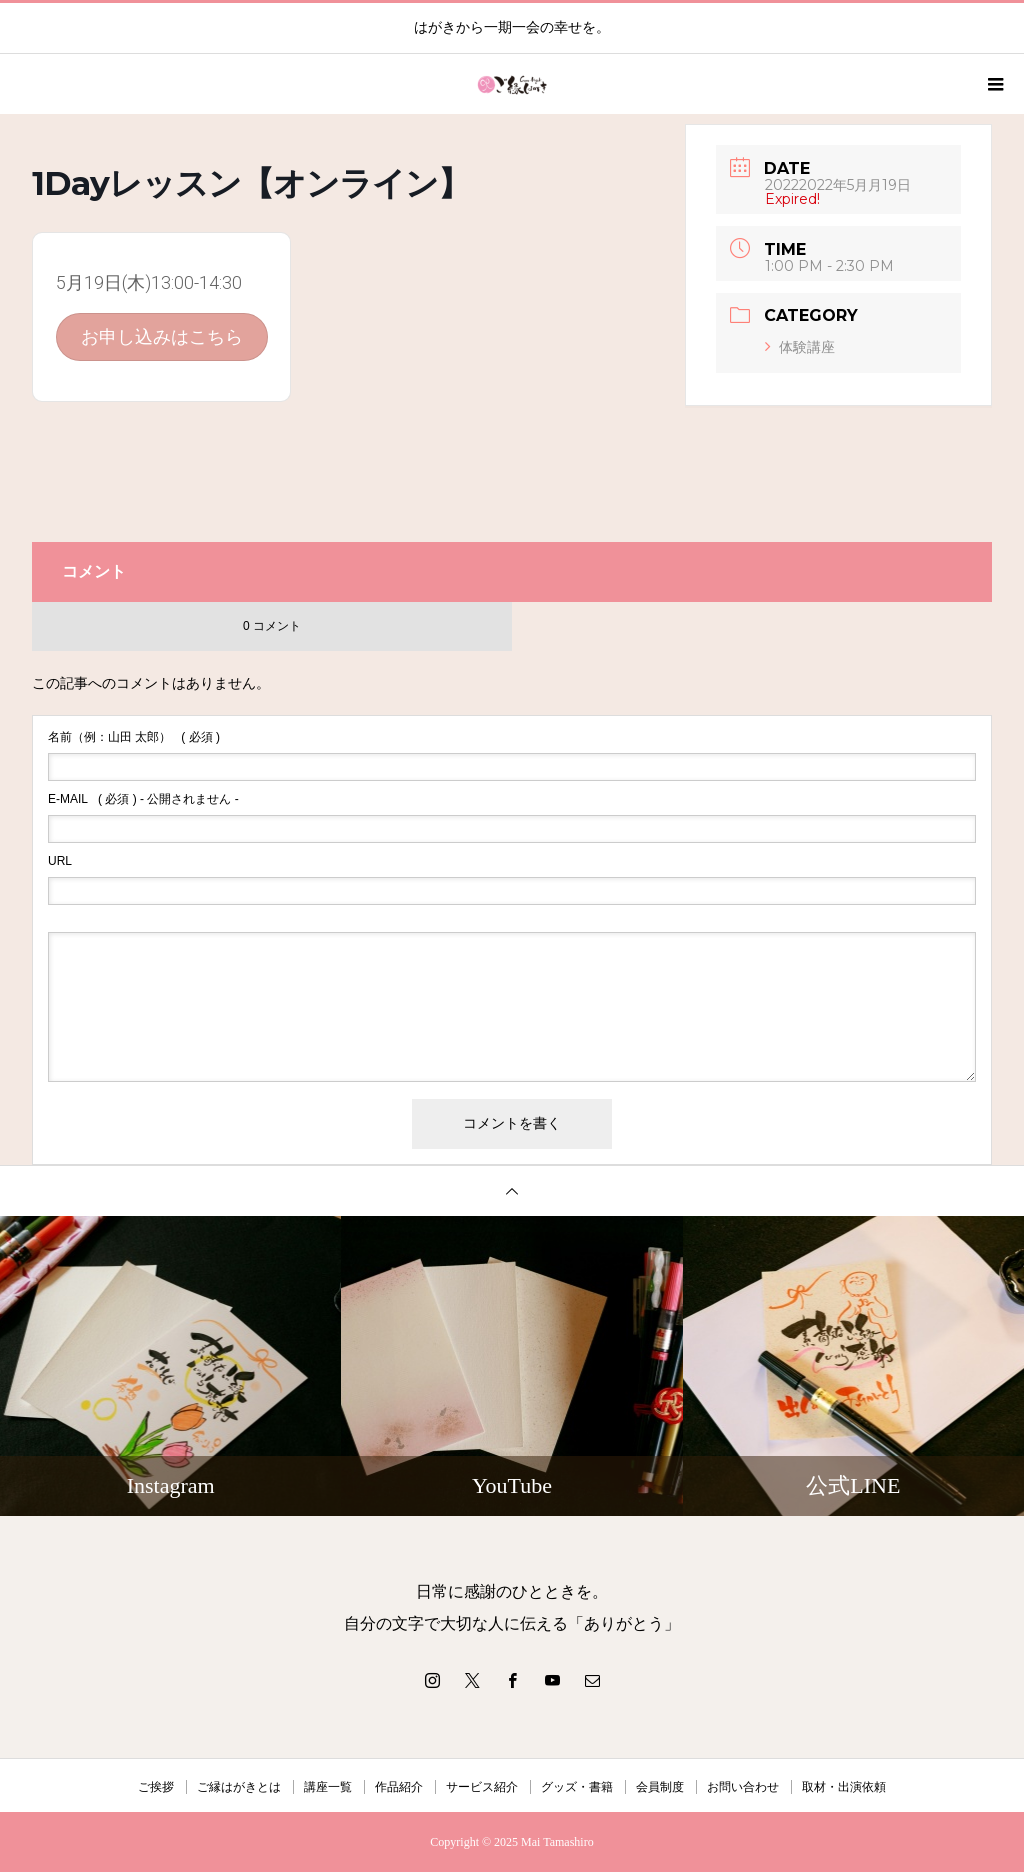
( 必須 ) (134, 737)
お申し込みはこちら (162, 336)
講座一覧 (328, 1787)
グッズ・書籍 (577, 1787)
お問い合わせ (743, 1787)
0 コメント (272, 626)
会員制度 (660, 1787)
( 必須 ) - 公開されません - (143, 799)
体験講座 (800, 347)
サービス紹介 (482, 1787)
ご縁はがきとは (239, 1787)
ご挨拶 (156, 1787)
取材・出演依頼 (844, 1787)
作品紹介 (399, 1787)
